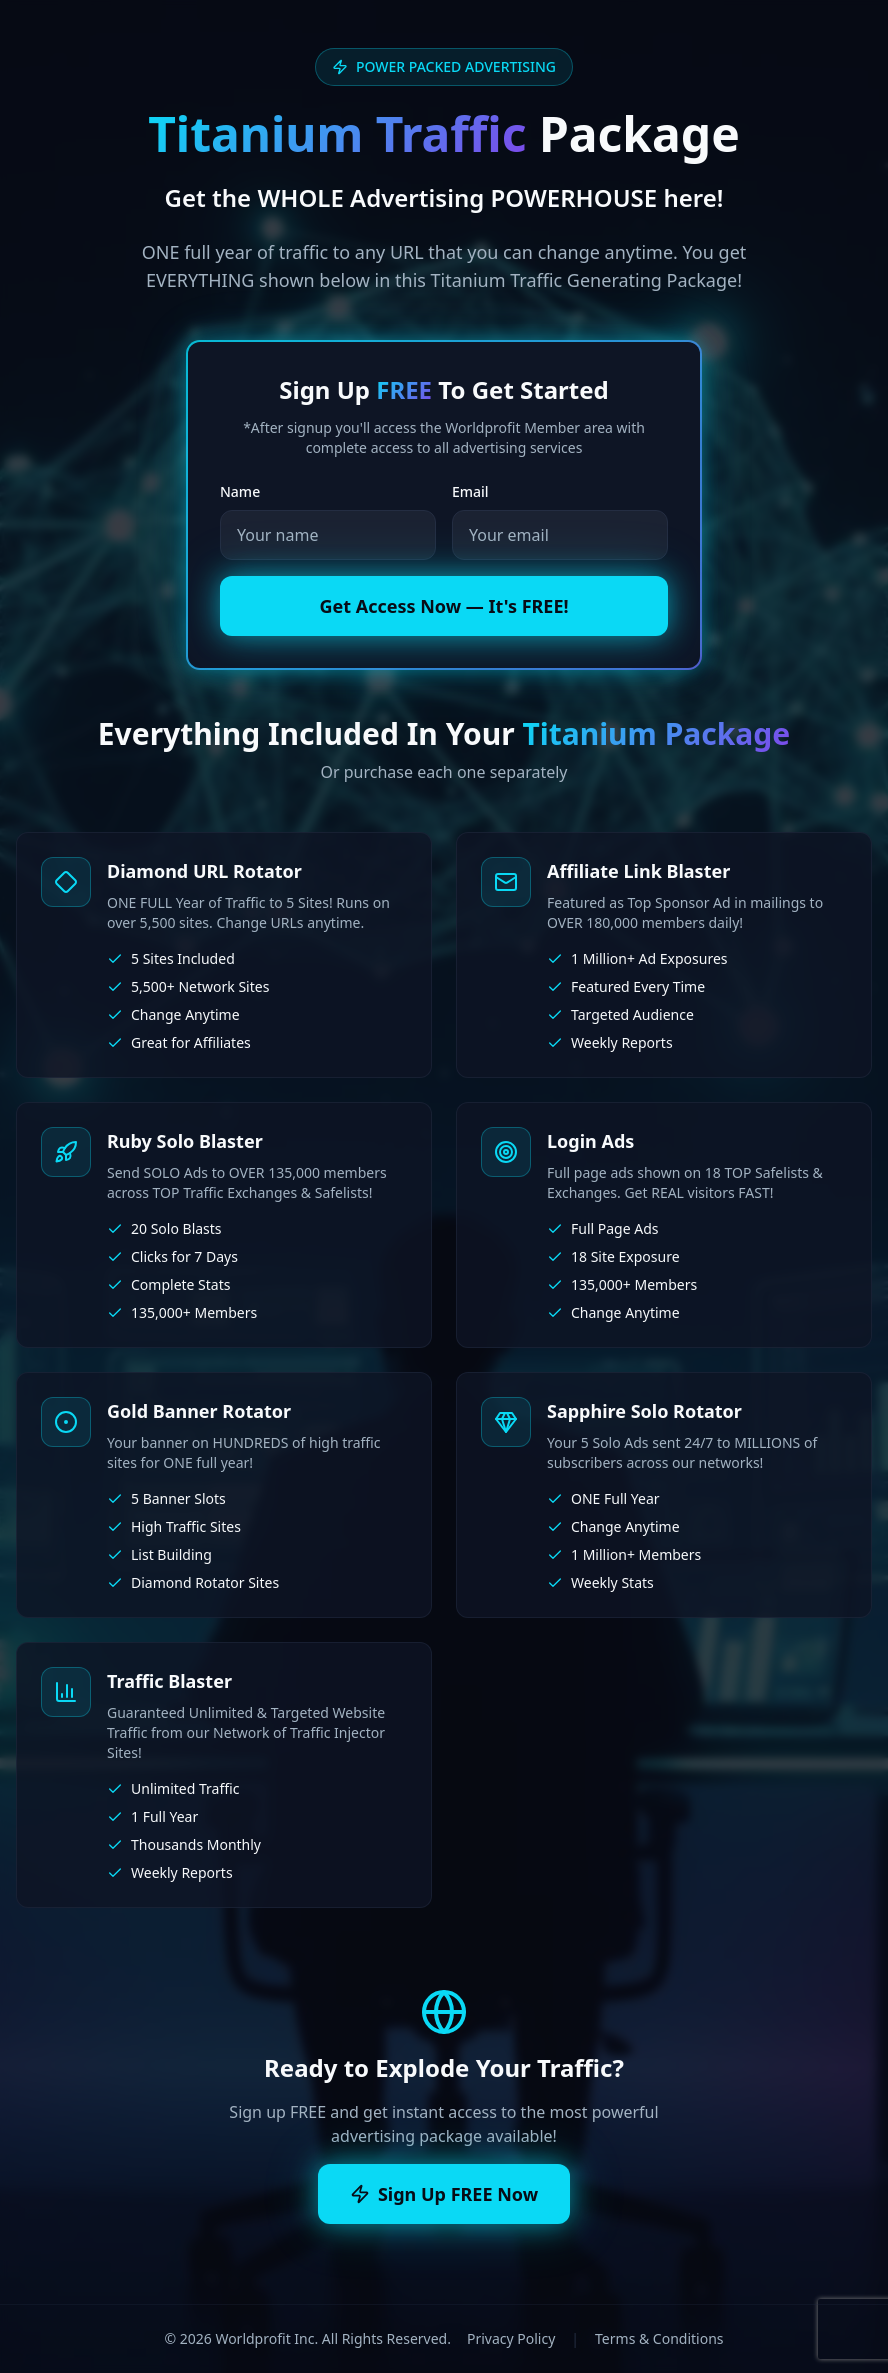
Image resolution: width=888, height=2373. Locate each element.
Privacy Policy (511, 2338)
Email (470, 491)
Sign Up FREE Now (444, 2194)
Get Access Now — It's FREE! (443, 606)
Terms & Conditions (659, 2338)
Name (240, 491)
